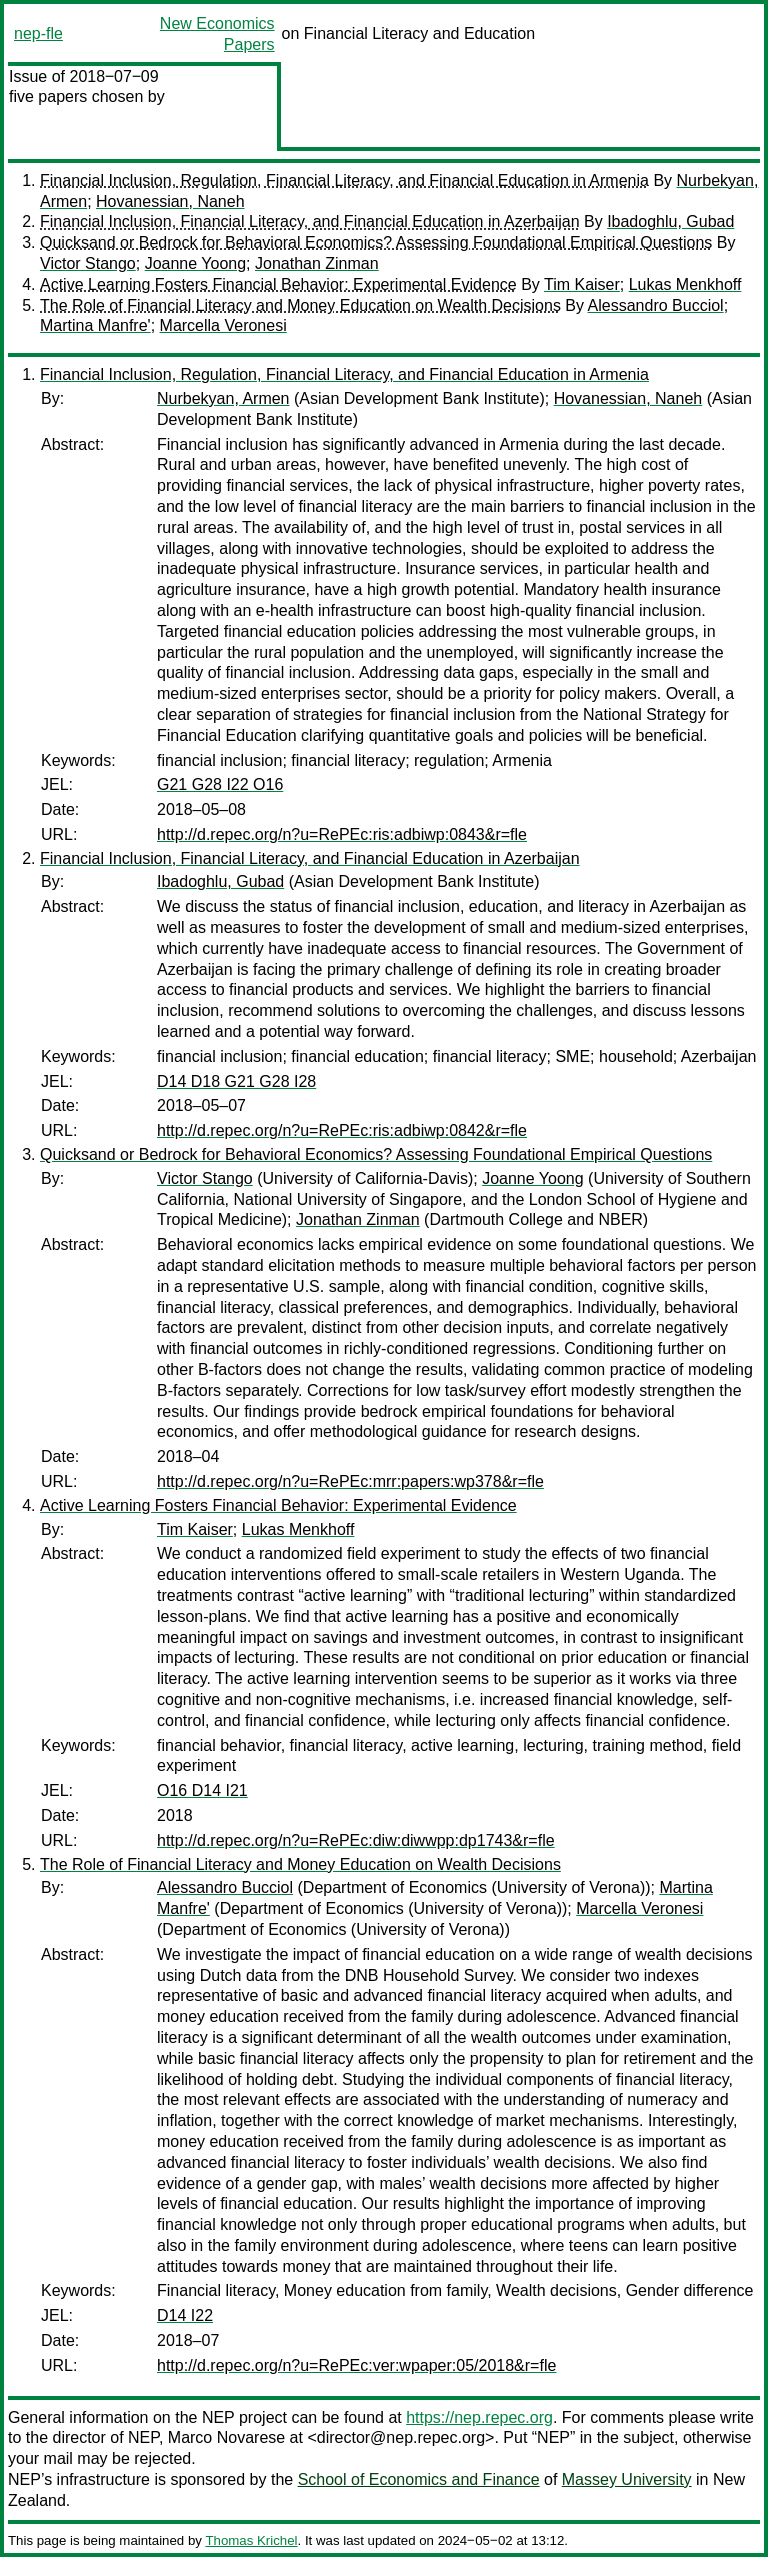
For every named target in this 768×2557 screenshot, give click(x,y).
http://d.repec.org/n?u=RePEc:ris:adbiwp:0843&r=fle (342, 834)
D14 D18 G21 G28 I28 (236, 1081)
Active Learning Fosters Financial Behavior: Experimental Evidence (278, 284)
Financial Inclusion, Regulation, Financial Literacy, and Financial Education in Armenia (344, 180)
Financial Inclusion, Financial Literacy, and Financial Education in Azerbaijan (310, 221)
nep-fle (38, 33)
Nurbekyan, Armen (223, 398)
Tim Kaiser (582, 284)
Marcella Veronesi (223, 325)
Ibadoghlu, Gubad (670, 221)
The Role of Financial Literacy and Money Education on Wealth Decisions (300, 305)
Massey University (627, 2479)
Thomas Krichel (251, 2540)
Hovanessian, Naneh (170, 201)
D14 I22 (185, 2315)
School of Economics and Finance (419, 2479)
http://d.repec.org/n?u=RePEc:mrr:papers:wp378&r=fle (350, 1481)
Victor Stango (88, 263)
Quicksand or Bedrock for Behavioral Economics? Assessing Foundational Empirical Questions (376, 242)
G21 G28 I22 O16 (220, 784)
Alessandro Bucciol (656, 305)
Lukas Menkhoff (685, 284)
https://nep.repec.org (479, 2417)
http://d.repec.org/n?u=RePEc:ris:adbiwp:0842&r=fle (342, 1130)
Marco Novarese (226, 2437)
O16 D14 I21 (202, 1790)
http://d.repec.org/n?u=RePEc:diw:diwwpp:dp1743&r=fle (356, 1840)
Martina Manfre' (95, 325)
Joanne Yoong (195, 263)
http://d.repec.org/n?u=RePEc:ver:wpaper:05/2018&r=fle (356, 2365)
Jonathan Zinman (317, 263)
